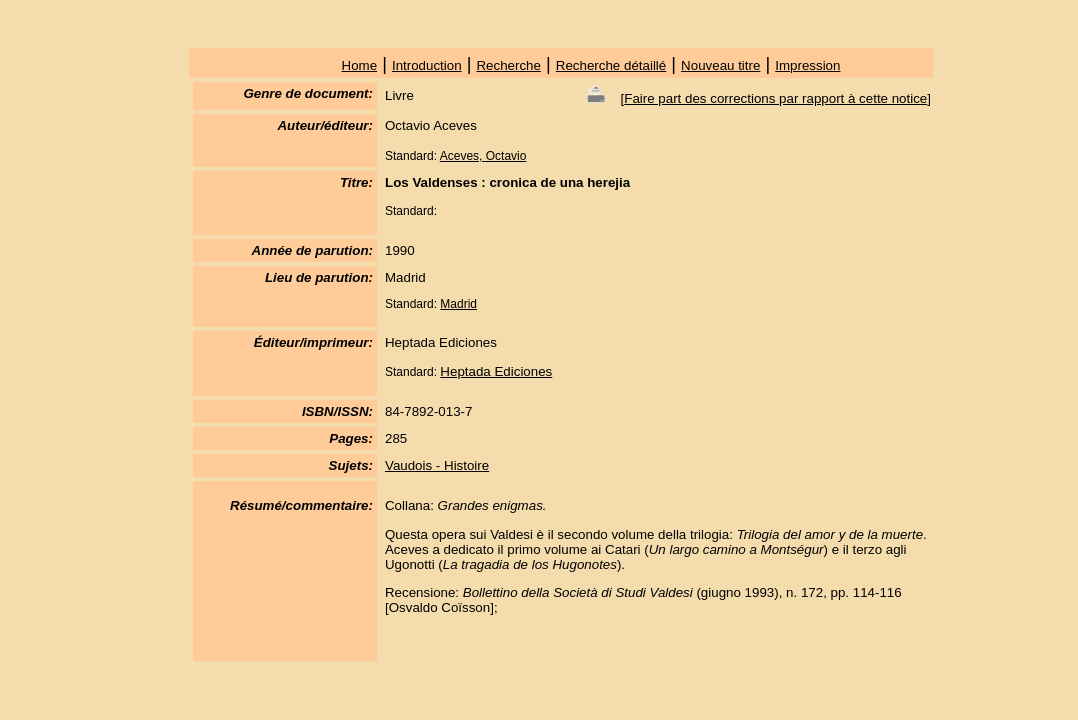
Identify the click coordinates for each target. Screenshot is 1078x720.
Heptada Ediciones (496, 371)
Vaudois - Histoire (437, 465)
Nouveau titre (720, 65)
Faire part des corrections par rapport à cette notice (775, 98)
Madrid (458, 304)
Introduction (427, 65)
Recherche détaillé (611, 65)
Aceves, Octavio (483, 156)
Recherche (508, 65)
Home (360, 65)
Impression (807, 65)
